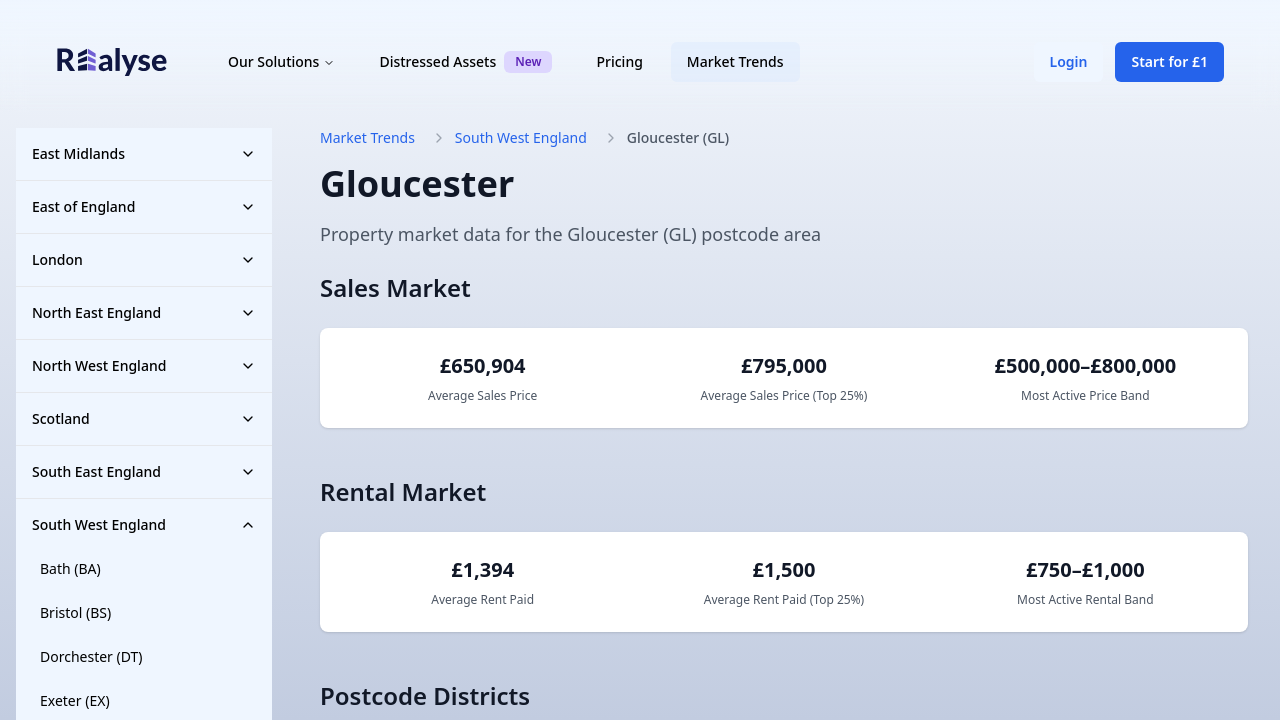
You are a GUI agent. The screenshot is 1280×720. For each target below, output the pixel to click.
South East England (144, 471)
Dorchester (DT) (91, 656)
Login (1069, 61)
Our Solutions (281, 61)
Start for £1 (1169, 61)
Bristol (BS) (75, 612)
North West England (144, 365)
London (144, 259)
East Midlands (144, 153)
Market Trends (735, 61)
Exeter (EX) (75, 700)
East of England (144, 206)
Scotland (144, 418)
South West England (144, 524)
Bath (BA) (70, 568)
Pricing (619, 61)
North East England (144, 312)
